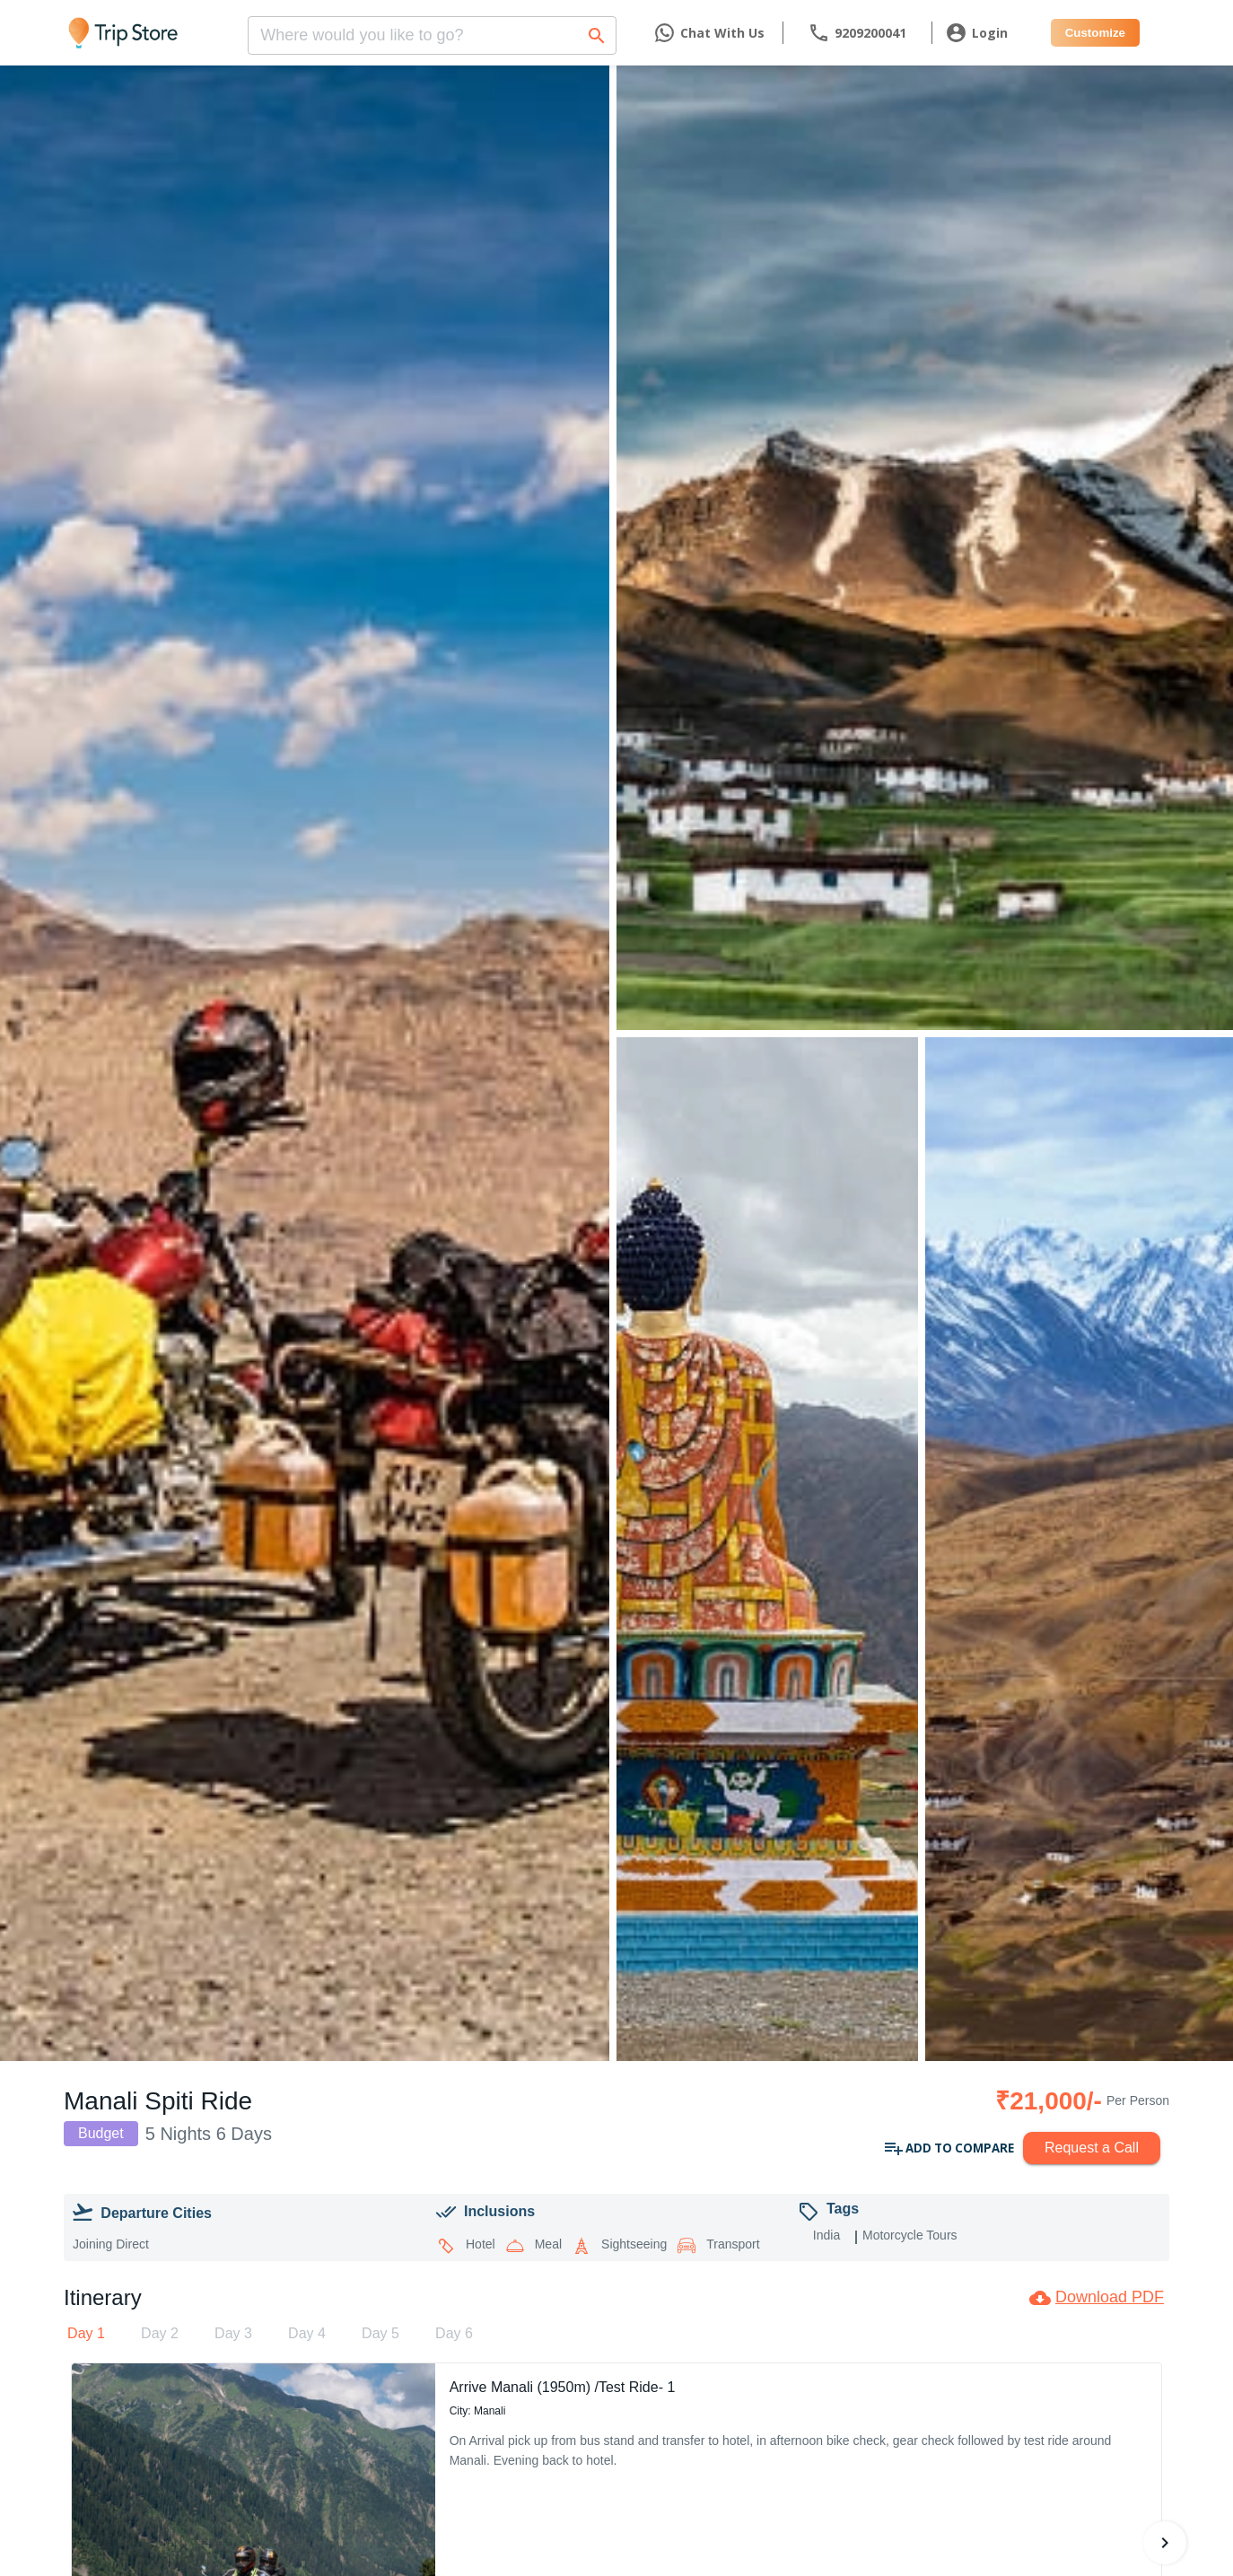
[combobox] (432, 29)
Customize (1095, 32)
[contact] (857, 33)
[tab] (86, 2333)
